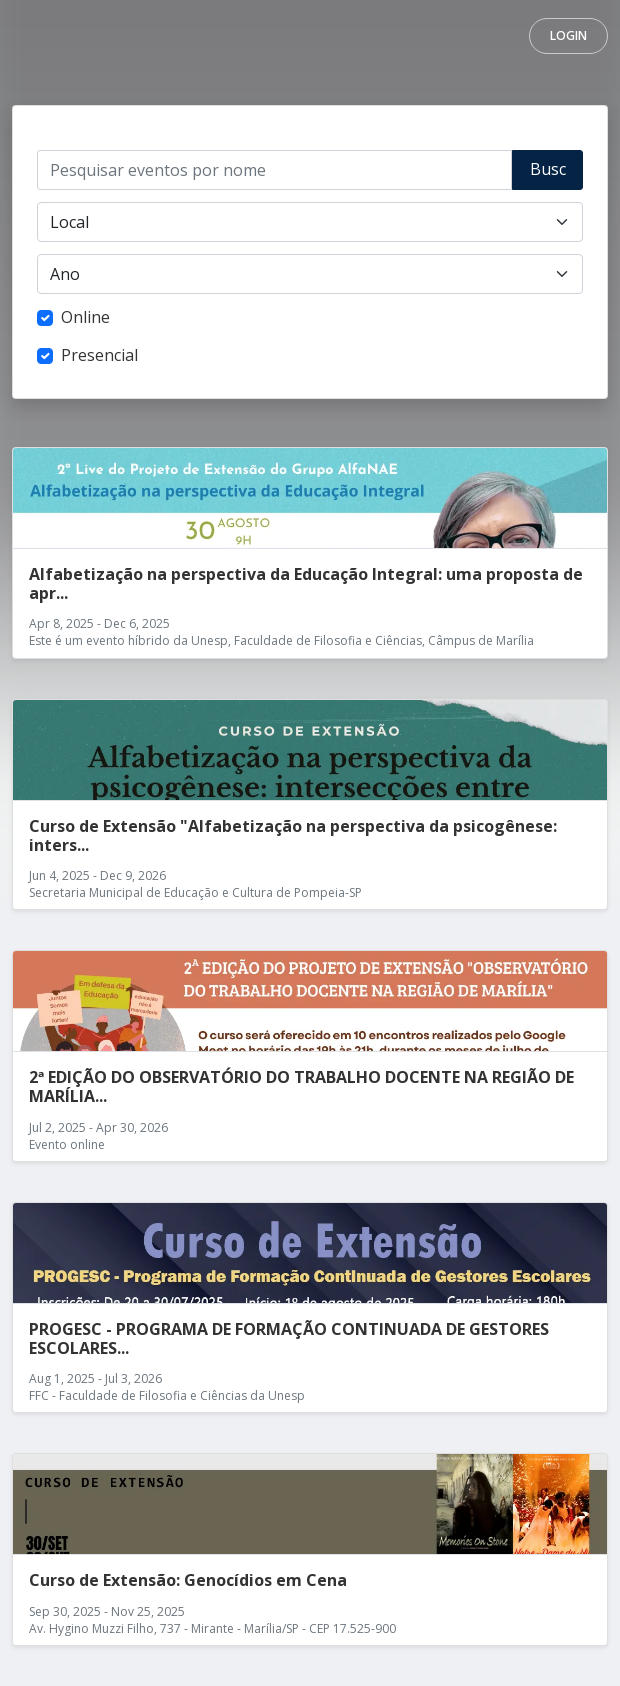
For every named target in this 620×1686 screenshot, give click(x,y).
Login (568, 35)
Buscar (548, 174)
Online (85, 317)
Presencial (99, 355)
